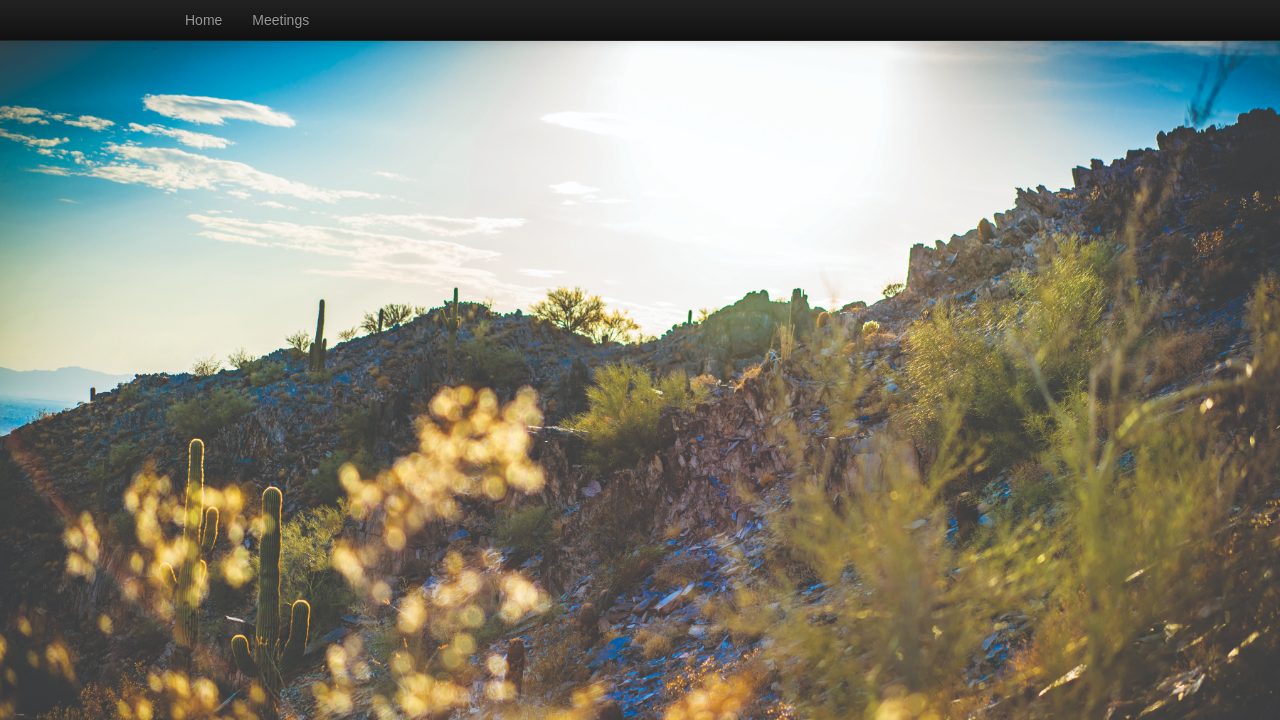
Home (203, 20)
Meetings (280, 20)
